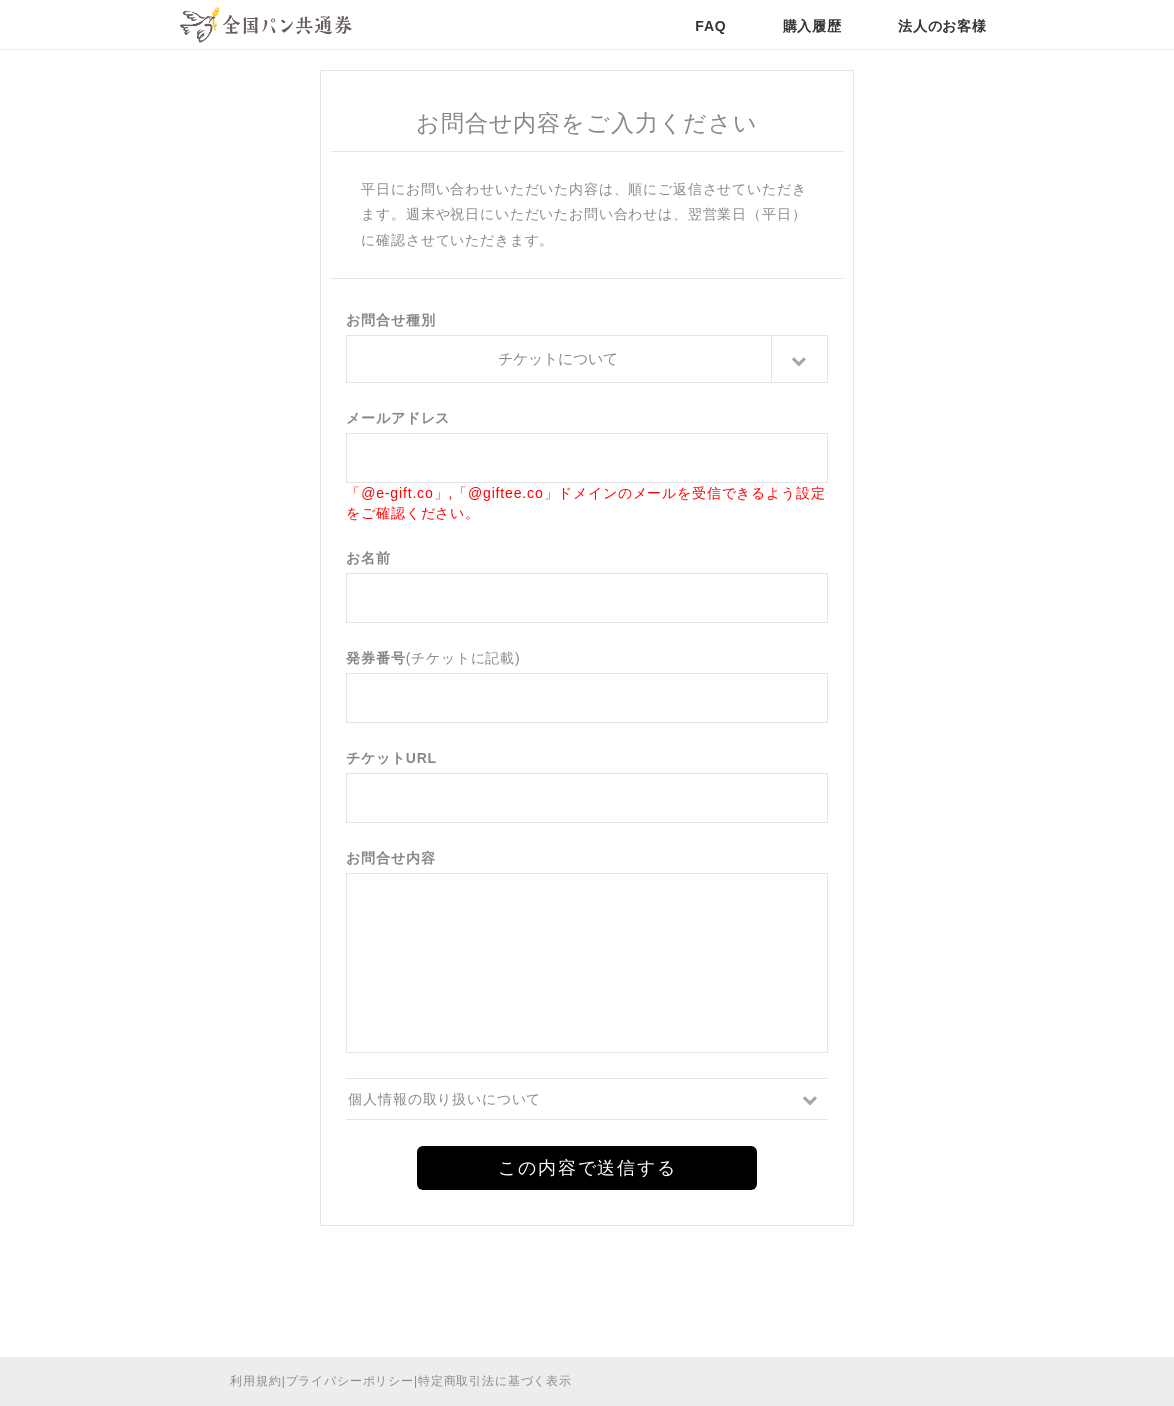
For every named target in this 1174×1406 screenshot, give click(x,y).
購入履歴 (812, 26)
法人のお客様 (942, 26)
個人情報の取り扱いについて (444, 1099)
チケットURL (391, 758)
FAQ (710, 26)
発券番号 (375, 658)
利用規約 (255, 1381)
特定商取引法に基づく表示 (495, 1381)
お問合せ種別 (390, 320)
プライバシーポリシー (350, 1381)
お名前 (368, 558)
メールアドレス (398, 418)
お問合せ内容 (390, 858)
